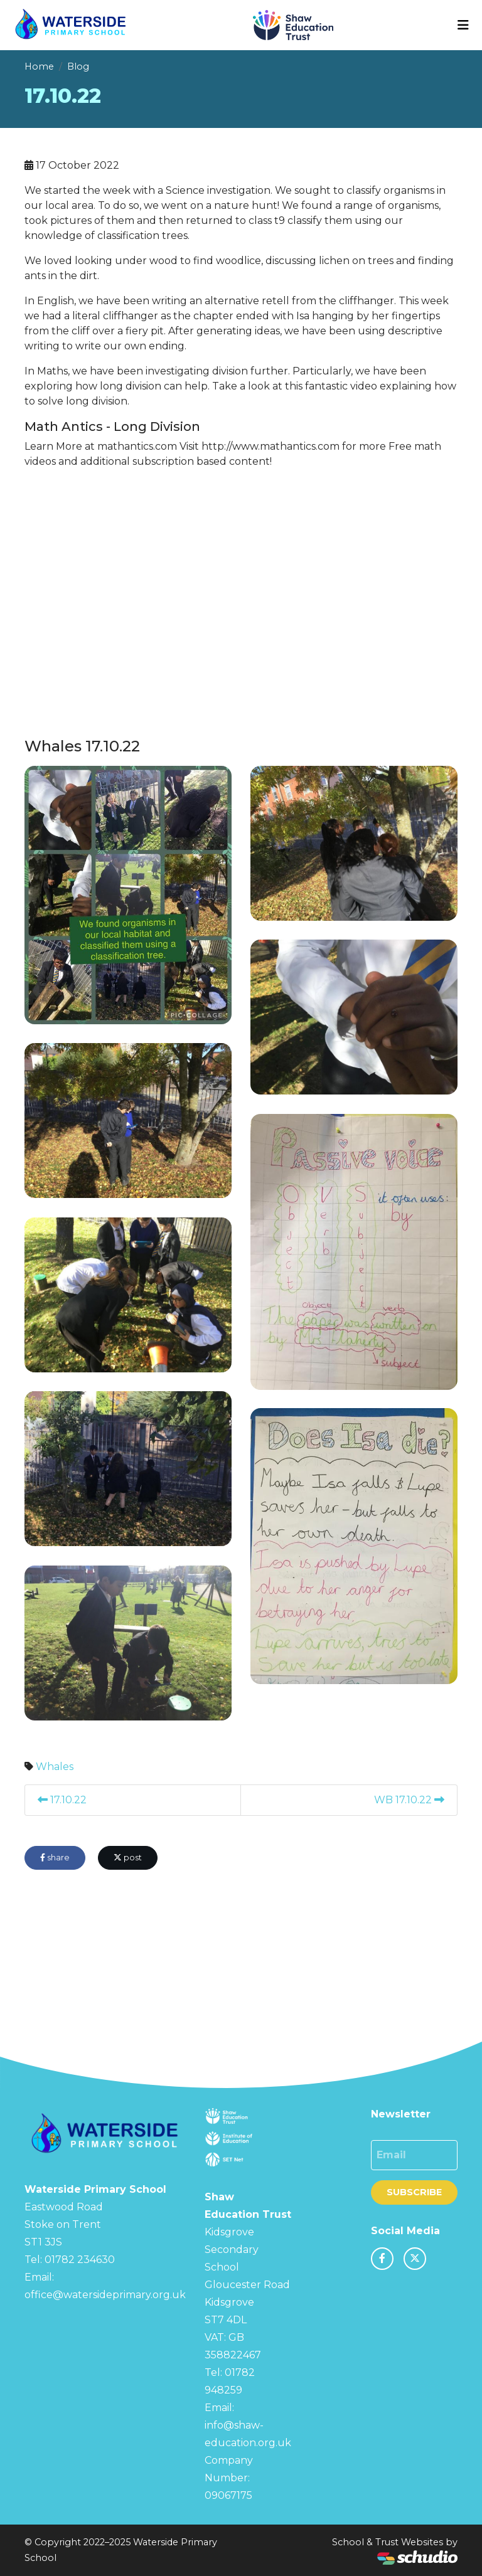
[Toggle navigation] (463, 25)
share (55, 1857)
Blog (78, 66)
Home (39, 66)
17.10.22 (62, 1800)
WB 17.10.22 (409, 1800)
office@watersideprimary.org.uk (105, 2295)
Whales (54, 1767)
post (128, 1857)
